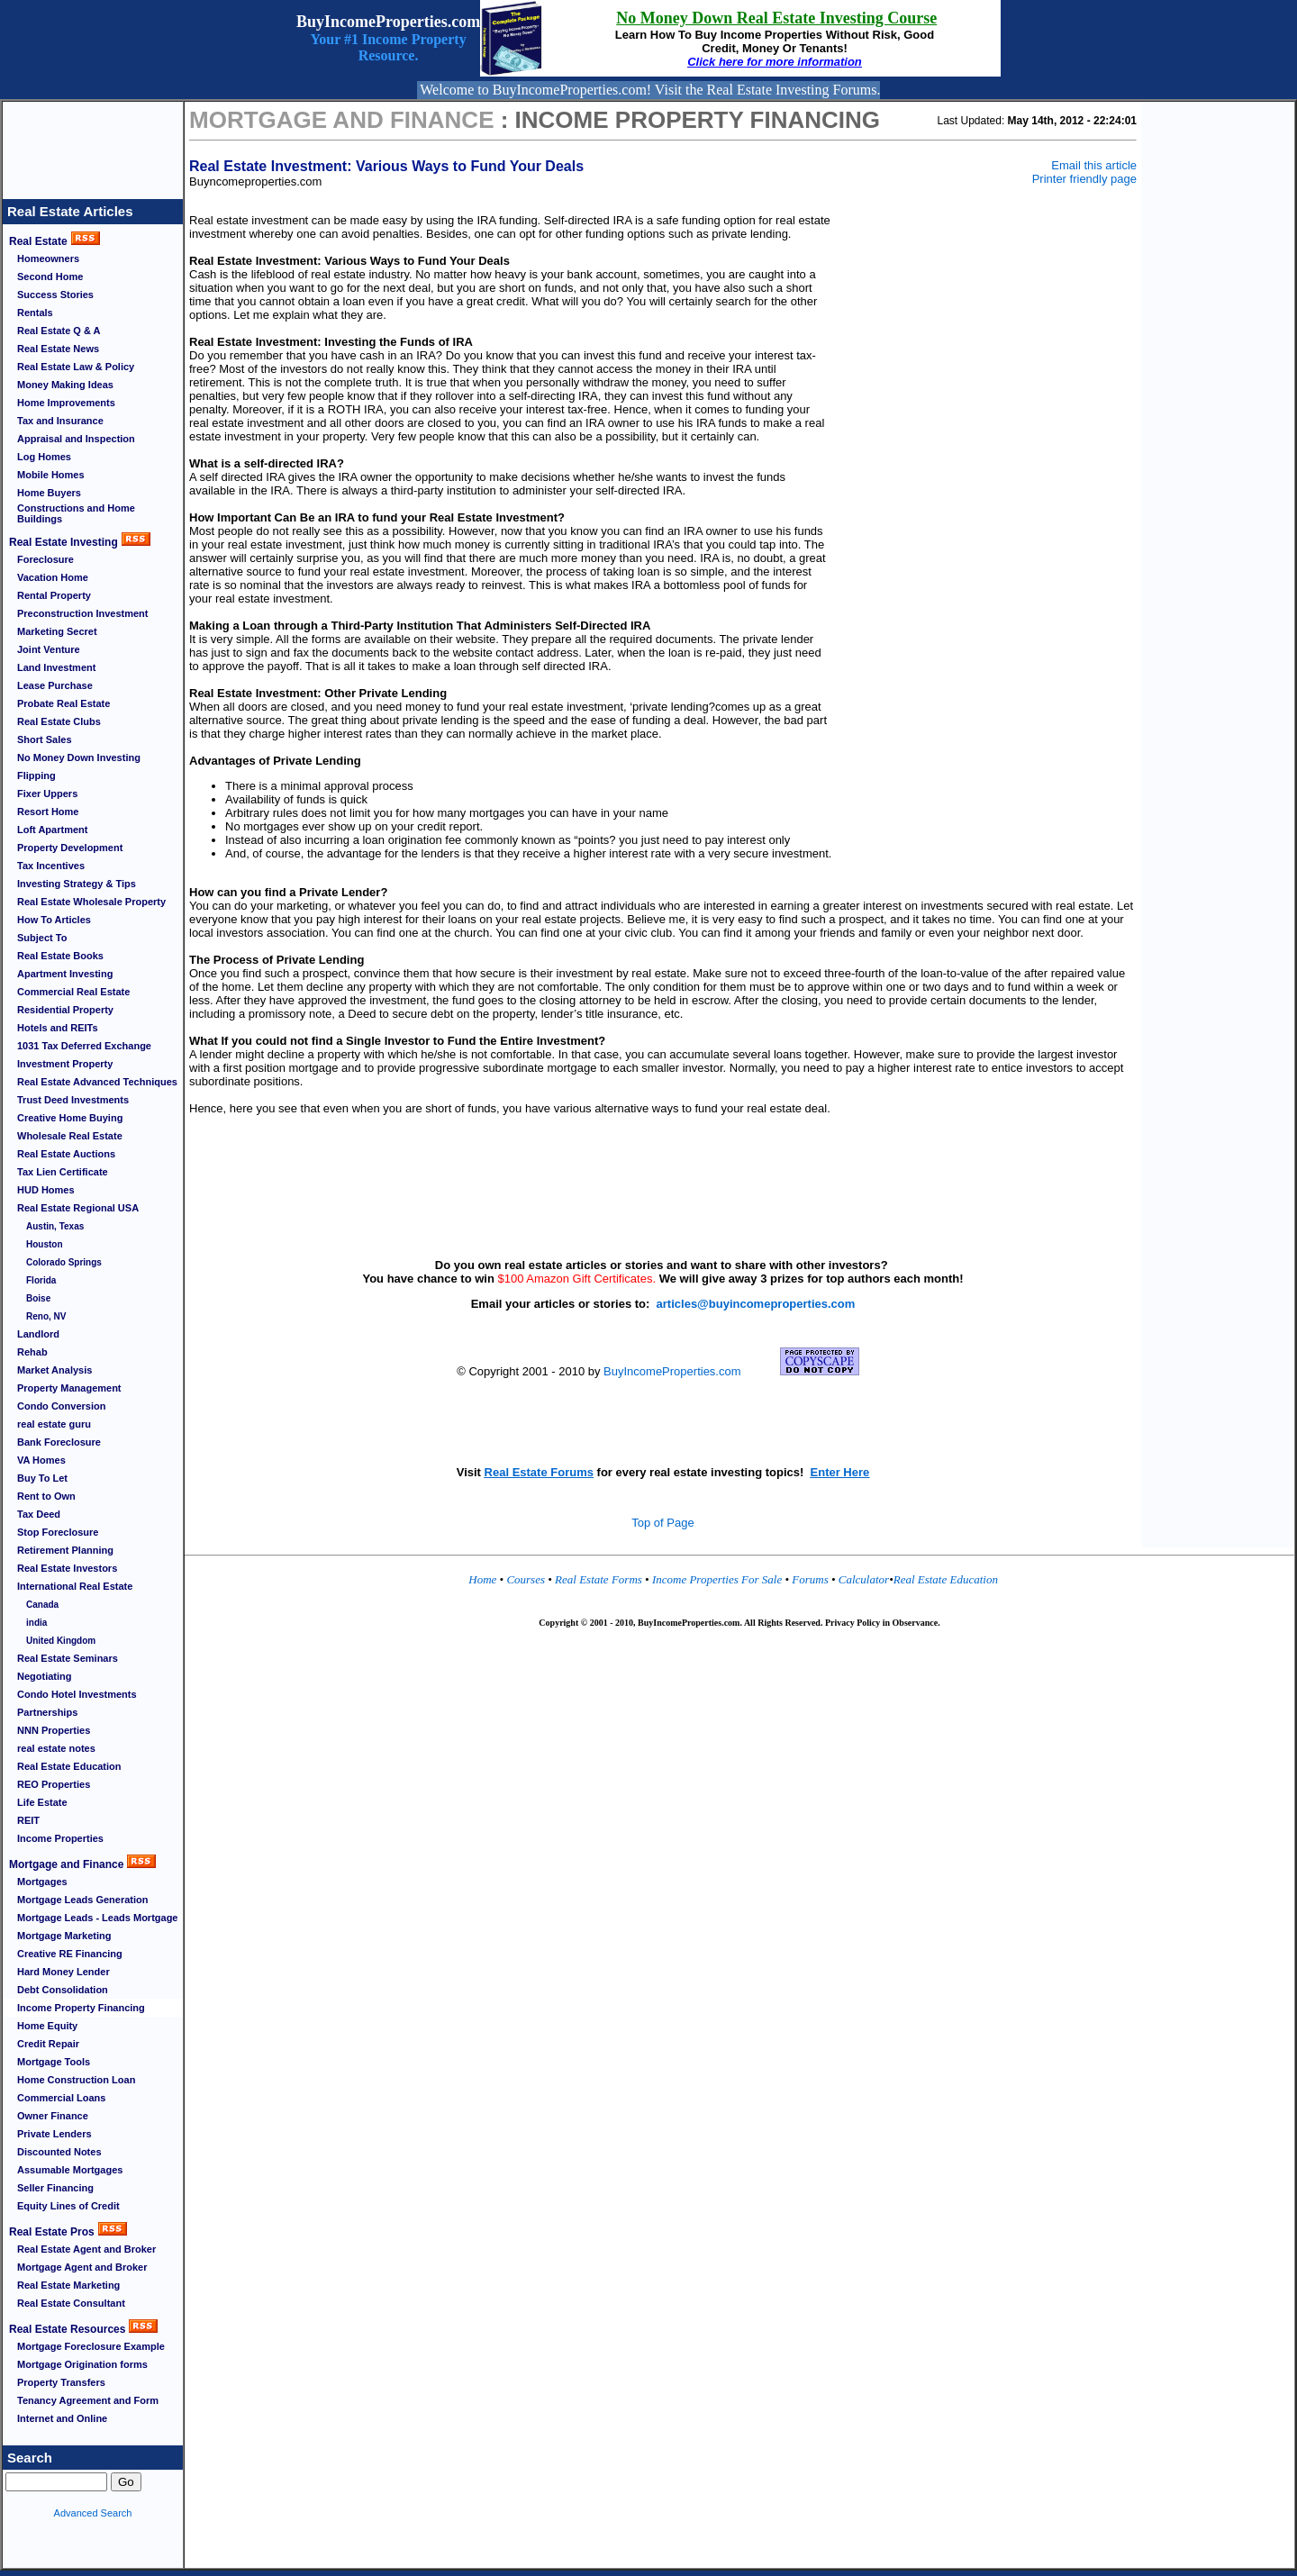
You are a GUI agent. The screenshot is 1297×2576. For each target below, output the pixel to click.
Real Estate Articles (70, 211)
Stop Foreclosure (57, 1532)
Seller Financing (55, 2187)
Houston (44, 1244)
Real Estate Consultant (71, 2303)
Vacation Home (52, 577)
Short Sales (44, 739)
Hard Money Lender (63, 1971)
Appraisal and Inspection (76, 438)
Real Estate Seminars (67, 1658)
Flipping (36, 775)
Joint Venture (48, 649)
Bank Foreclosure (59, 1442)
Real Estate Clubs (59, 721)
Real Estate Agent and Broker (86, 2249)
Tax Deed (38, 1514)
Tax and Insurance (60, 420)
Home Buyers (49, 492)
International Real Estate (74, 1586)
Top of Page (662, 1522)
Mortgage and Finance (66, 1864)
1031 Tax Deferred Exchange (84, 1045)
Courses (525, 1579)
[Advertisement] (93, 142)
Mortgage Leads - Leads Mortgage (97, 1917)
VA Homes (41, 1460)
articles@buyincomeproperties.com (756, 1304)
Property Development (69, 847)
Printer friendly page (1084, 179)
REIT (28, 1820)
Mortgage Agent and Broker (82, 2267)
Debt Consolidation (62, 1989)
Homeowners (48, 258)
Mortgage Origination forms (82, 2364)
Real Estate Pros (52, 2232)
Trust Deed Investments (73, 1099)
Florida (41, 1280)
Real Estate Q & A (59, 330)
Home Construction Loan (76, 2079)
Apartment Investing (65, 973)
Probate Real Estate (63, 703)
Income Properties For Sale (718, 1579)
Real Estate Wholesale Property (91, 901)
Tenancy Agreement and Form (88, 2400)
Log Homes (44, 456)
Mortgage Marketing (64, 1935)
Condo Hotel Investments (77, 1694)
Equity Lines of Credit (68, 2205)
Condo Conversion (61, 1406)
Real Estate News (58, 348)
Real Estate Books (60, 955)
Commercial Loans (61, 2097)
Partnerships (47, 1712)
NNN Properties (53, 1730)
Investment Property (65, 1063)
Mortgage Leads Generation (82, 1899)
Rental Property (54, 595)
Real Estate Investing (63, 542)
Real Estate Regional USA (78, 1207)
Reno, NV (46, 1316)
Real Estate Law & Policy (75, 366)
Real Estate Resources (67, 2329)
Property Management (69, 1388)
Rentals (35, 312)
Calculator (864, 1579)
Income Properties (60, 1838)
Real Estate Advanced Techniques (97, 1081)
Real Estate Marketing (68, 2285)
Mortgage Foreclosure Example (91, 2346)
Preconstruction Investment (82, 613)
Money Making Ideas (65, 384)
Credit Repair (48, 2043)
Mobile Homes (51, 474)
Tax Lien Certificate (62, 1171)
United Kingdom (60, 1641)
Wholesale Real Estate (69, 1135)
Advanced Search (93, 2513)
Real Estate (38, 241)
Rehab (32, 1352)
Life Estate (42, 1802)
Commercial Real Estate (73, 991)
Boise (38, 1298)
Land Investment (56, 667)
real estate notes (56, 1748)
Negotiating (44, 1676)
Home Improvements (66, 402)
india (36, 1623)
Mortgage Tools (53, 2061)
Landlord (38, 1334)
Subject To (42, 937)
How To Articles (54, 919)
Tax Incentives (51, 865)
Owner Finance (52, 2115)
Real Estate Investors (67, 1568)
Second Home (50, 276)
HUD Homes (46, 1189)
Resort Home (47, 811)
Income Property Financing (81, 2007)
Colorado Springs (64, 1262)
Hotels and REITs (57, 1027)
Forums (811, 1579)
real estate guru (54, 1424)
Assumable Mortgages (69, 2169)
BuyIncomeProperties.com (671, 1371)
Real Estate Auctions (66, 1153)
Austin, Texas (55, 1226)
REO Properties (53, 1784)
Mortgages (42, 1881)
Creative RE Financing (69, 1953)
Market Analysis (54, 1370)
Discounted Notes (59, 2151)
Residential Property (65, 1009)
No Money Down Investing (79, 757)
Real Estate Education (69, 1766)
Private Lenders (54, 2133)
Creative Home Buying (69, 1117)
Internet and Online (62, 2418)
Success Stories (55, 294)
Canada (42, 1605)
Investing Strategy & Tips (76, 883)
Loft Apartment (52, 829)
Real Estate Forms (598, 1579)
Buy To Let (42, 1478)
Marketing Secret (57, 631)
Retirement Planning (65, 1550)
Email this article (1094, 165)
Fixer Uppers (47, 793)
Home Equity (47, 2025)
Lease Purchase (55, 685)
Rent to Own (46, 1496)
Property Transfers (61, 2382)
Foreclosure (45, 559)
